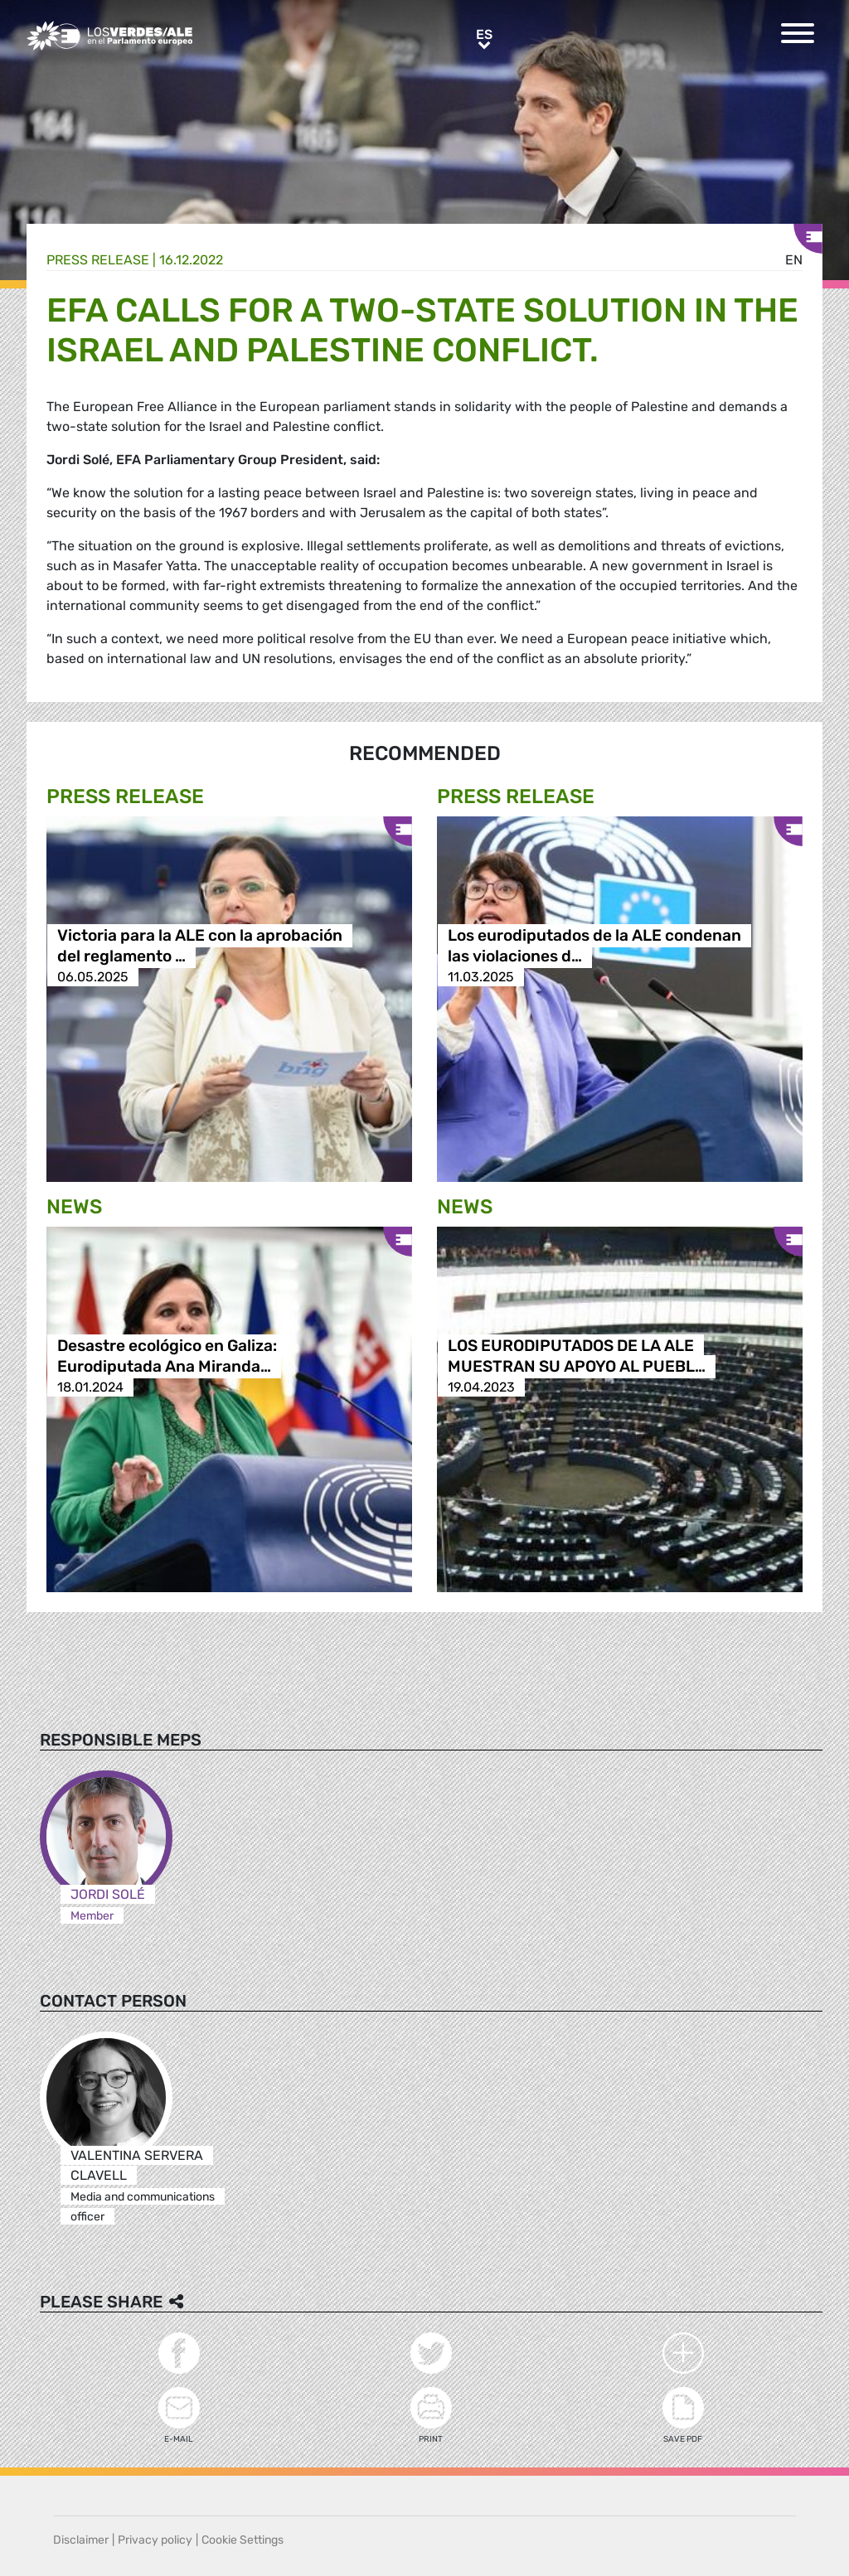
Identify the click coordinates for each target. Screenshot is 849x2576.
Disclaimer (81, 2540)
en (794, 260)
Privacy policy (155, 2540)
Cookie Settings (242, 2540)
